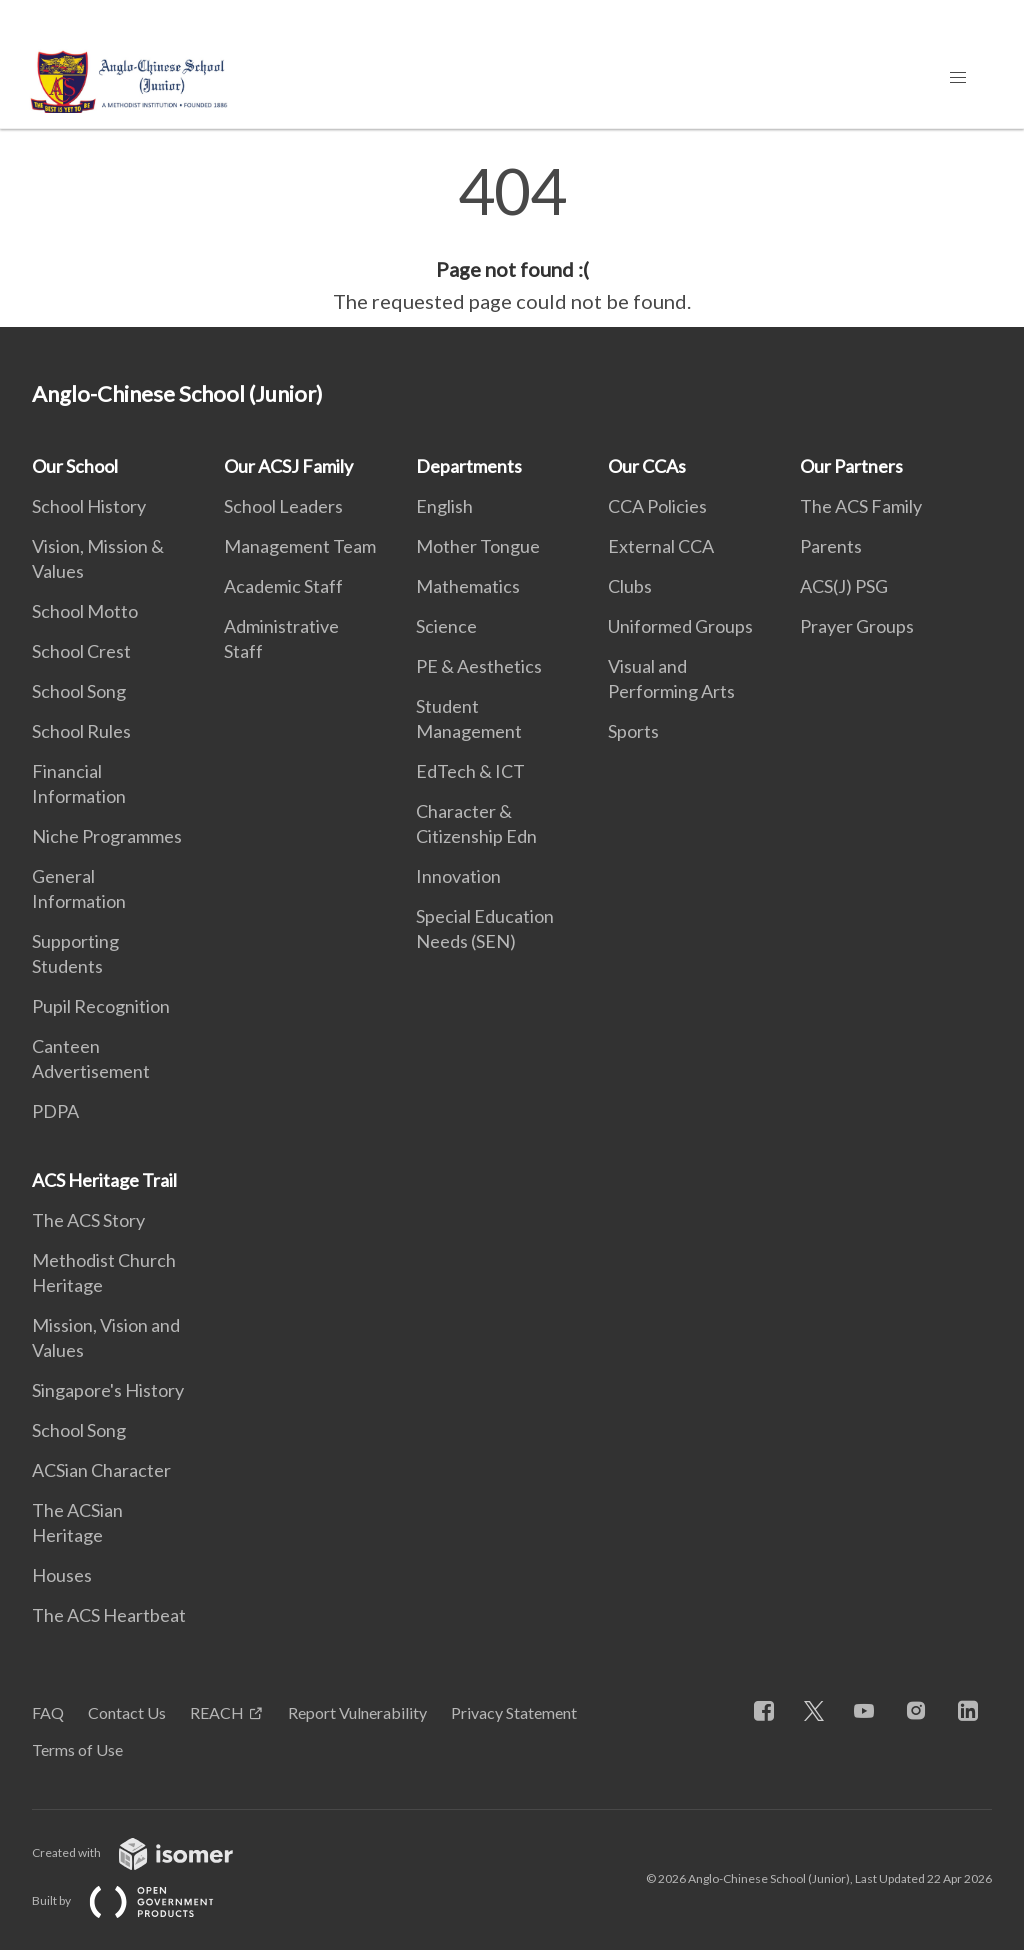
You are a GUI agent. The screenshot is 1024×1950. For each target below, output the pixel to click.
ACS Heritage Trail (104, 1180)
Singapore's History (108, 1390)
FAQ (48, 1712)
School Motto (85, 611)
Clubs (630, 586)
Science (446, 626)
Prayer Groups (857, 626)
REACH (217, 1712)
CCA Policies (657, 506)
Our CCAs (647, 466)
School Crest (81, 651)
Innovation (458, 876)
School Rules (81, 731)
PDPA (55, 1111)
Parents (831, 546)
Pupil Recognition (101, 1006)
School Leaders (283, 506)
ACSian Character (101, 1470)
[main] (512, 238)
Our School (75, 466)
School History (89, 506)
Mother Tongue (478, 546)
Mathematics (468, 586)
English (444, 506)
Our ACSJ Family (288, 466)
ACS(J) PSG (844, 586)
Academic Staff (283, 586)
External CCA (661, 546)
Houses (62, 1575)
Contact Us (127, 1712)
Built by (139, 1900)
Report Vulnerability (357, 1712)
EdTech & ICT (470, 771)
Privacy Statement (514, 1712)
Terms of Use (77, 1749)
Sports (633, 731)
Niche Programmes (107, 836)
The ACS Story (88, 1220)
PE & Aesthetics (479, 666)
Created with (148, 1852)
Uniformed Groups (680, 626)
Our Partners (851, 466)
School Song (79, 691)
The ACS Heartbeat (109, 1615)
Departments (469, 466)
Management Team (300, 546)
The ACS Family (861, 506)
